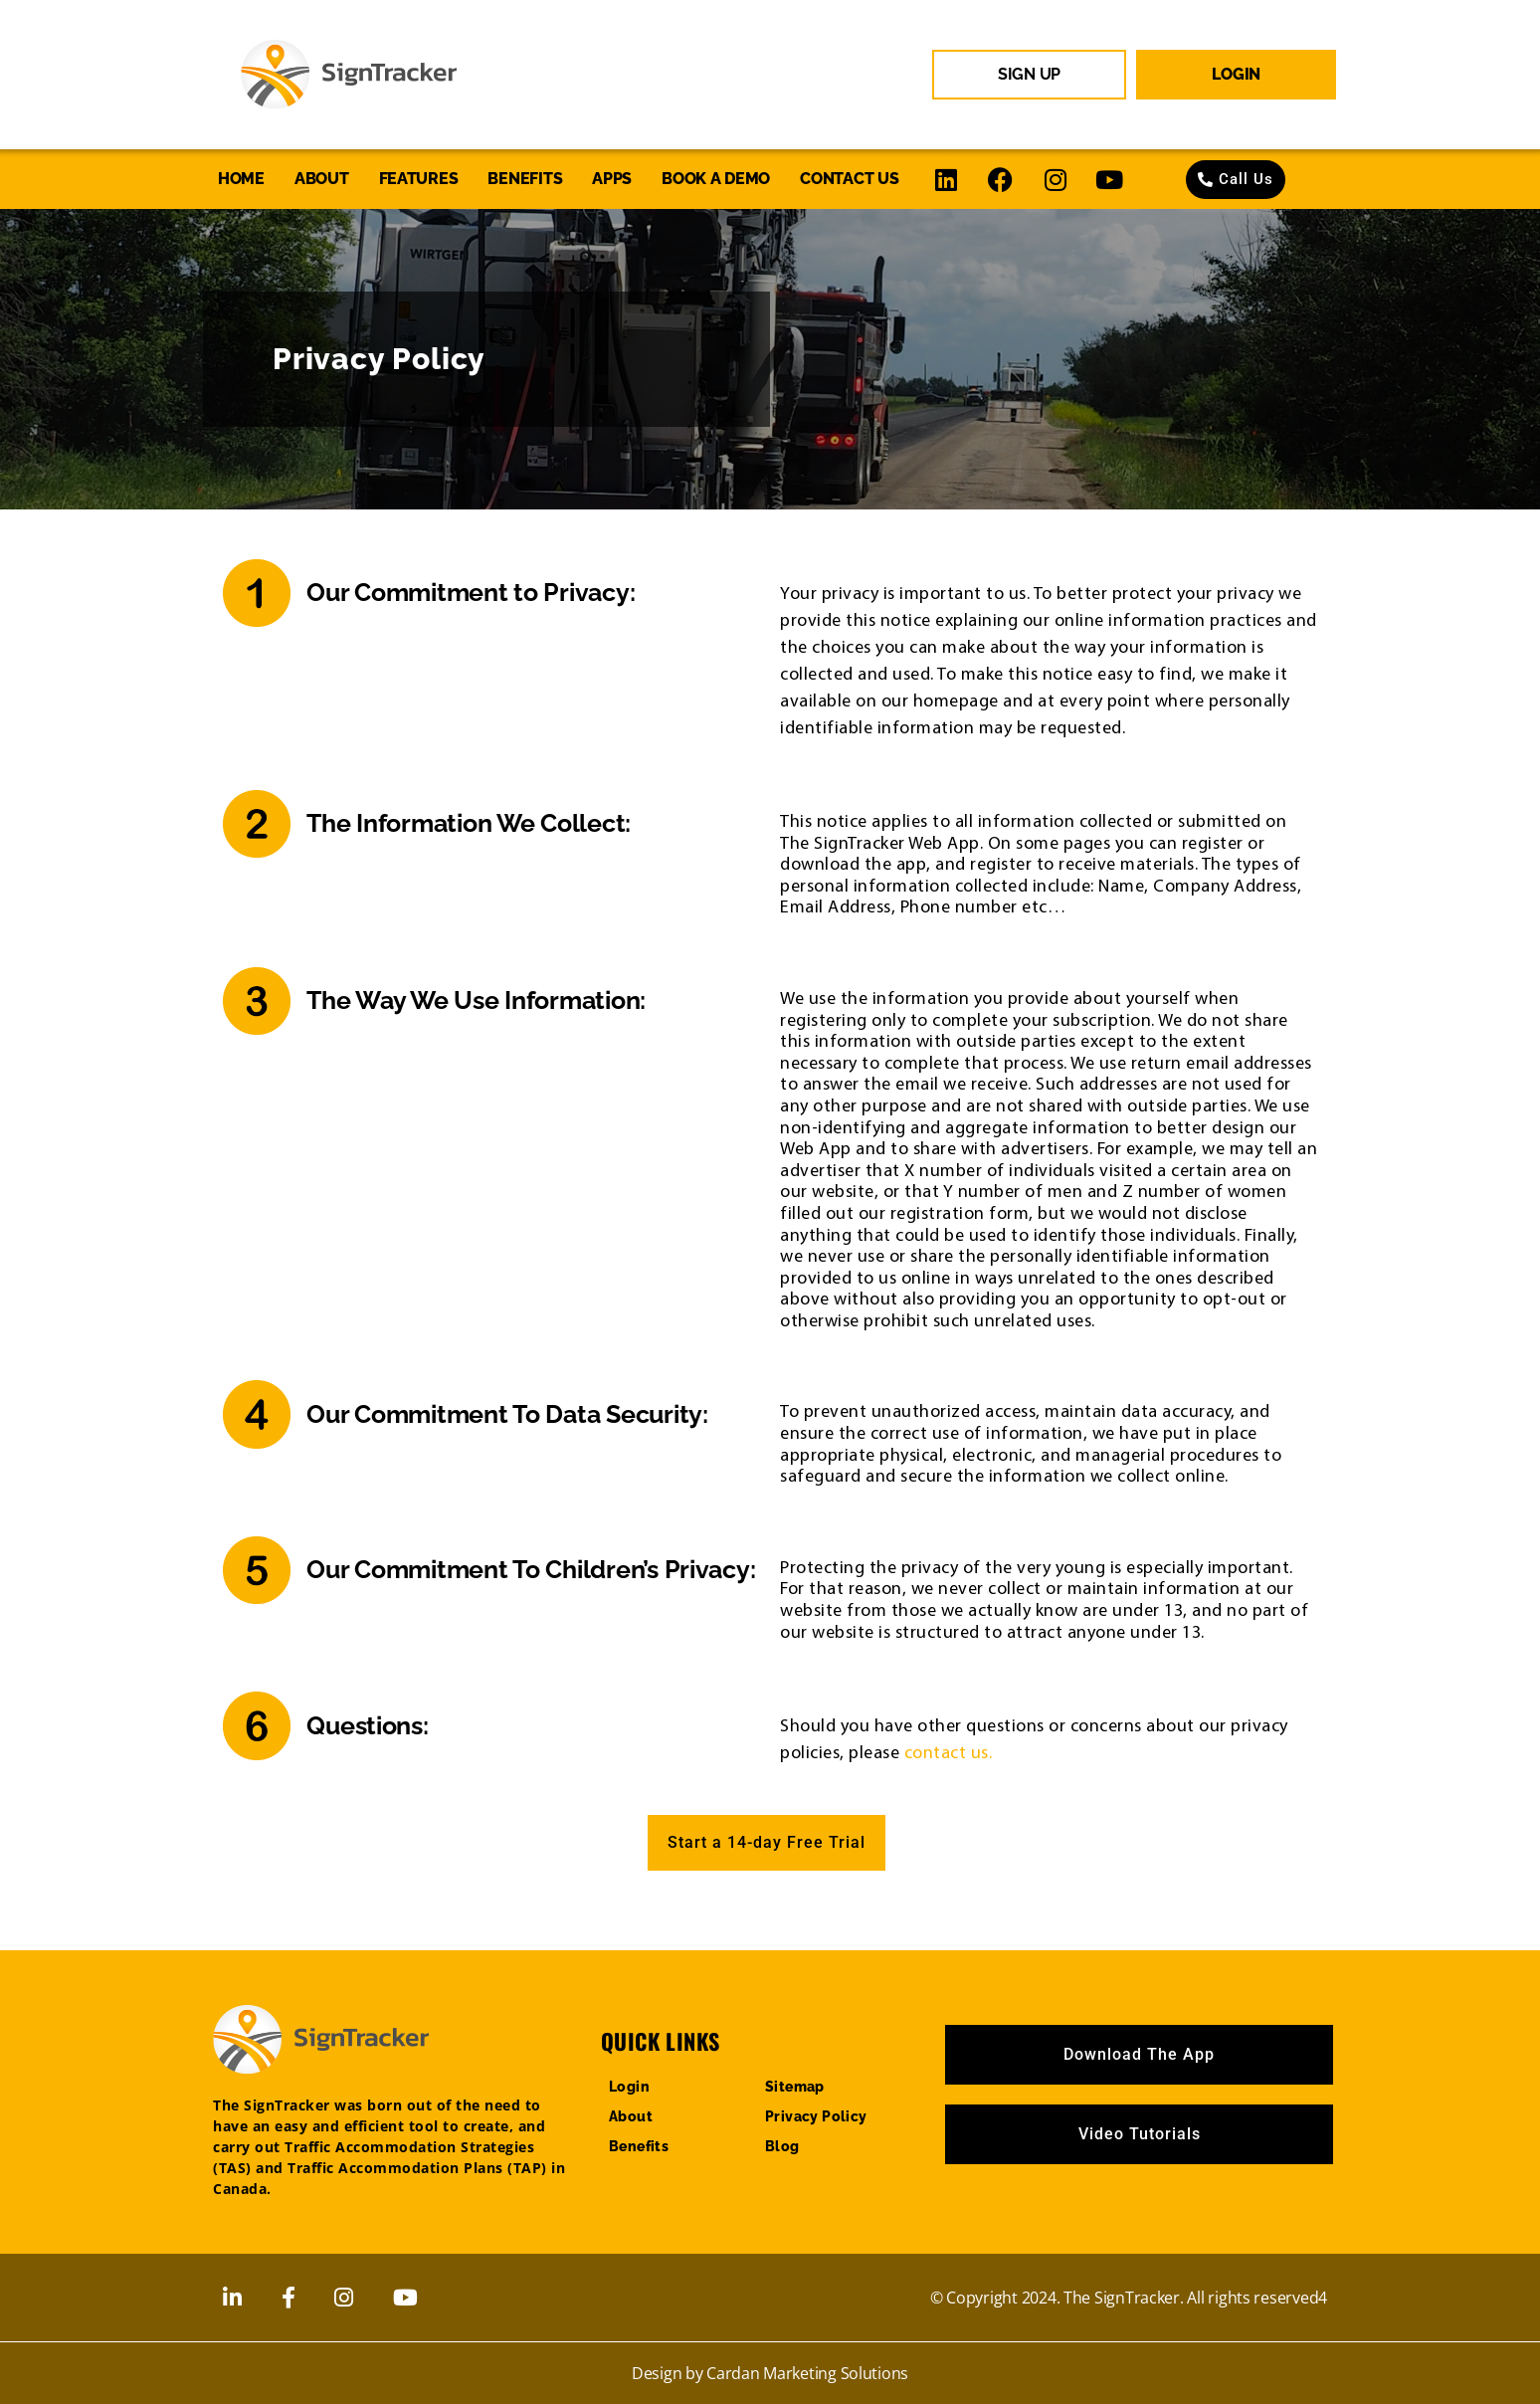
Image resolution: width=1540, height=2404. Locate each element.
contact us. (948, 1751)
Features (419, 178)
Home (241, 178)
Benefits (524, 178)
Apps (612, 178)
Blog (782, 2146)
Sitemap (795, 2087)
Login (629, 2087)
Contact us (849, 178)
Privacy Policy (816, 2116)
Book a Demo (716, 178)
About (321, 178)
